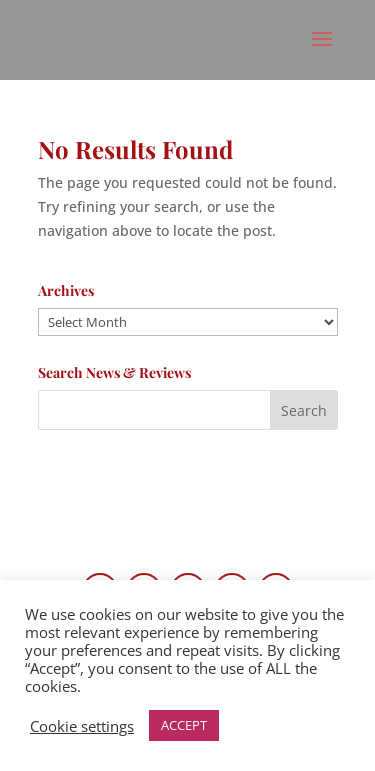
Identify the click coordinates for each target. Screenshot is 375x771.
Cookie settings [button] (82, 726)
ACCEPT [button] (184, 725)
